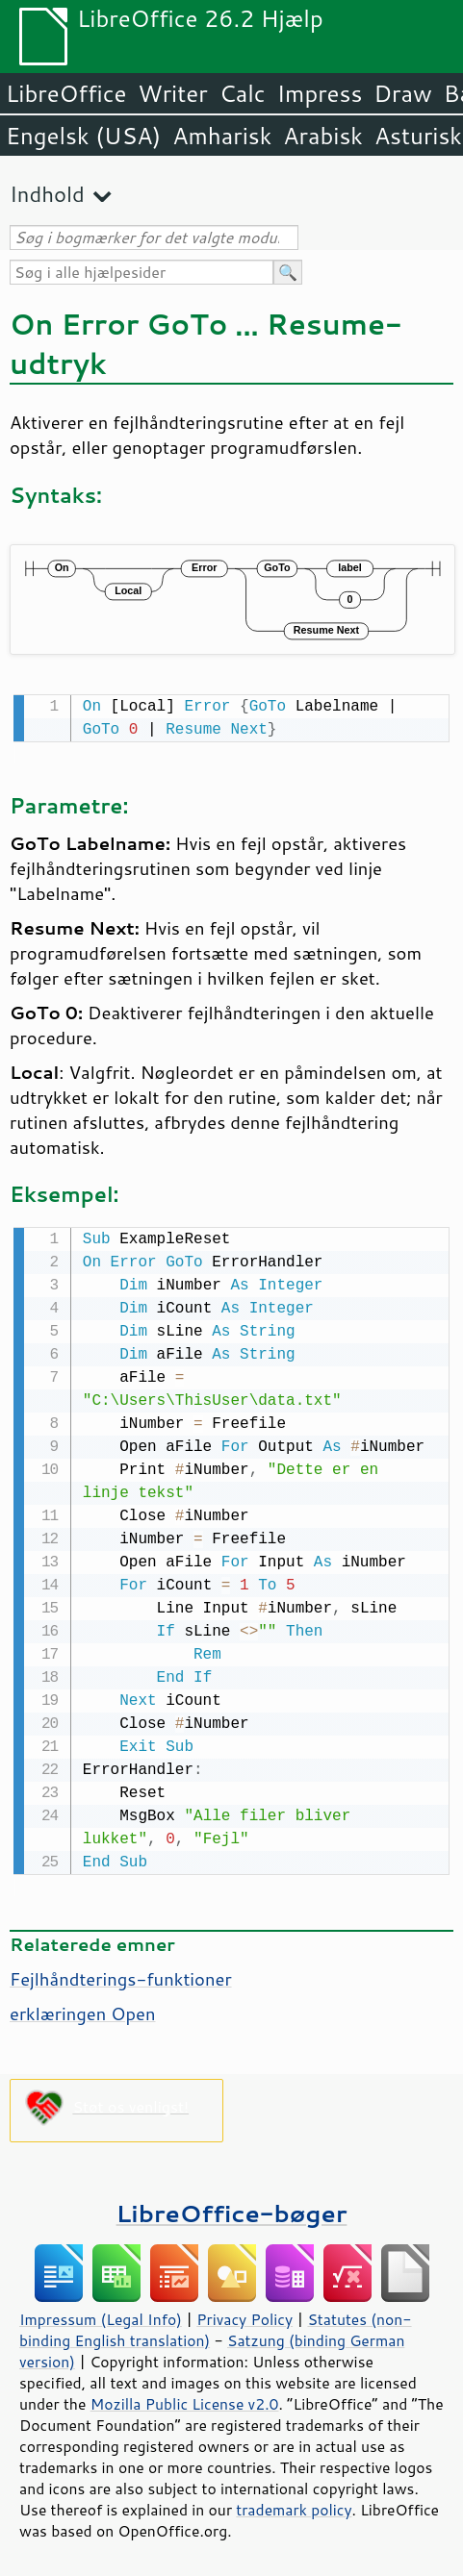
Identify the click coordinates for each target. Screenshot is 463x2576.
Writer (172, 93)
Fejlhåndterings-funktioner (121, 1975)
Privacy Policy (244, 2315)
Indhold (47, 194)
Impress (320, 93)
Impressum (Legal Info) (100, 2315)
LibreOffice (66, 93)
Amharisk (221, 135)
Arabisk (323, 135)
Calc (242, 93)
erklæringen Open (83, 2009)
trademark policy (293, 2505)
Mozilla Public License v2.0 (184, 2400)
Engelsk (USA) (83, 135)
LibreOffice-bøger (231, 2209)
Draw (402, 93)
